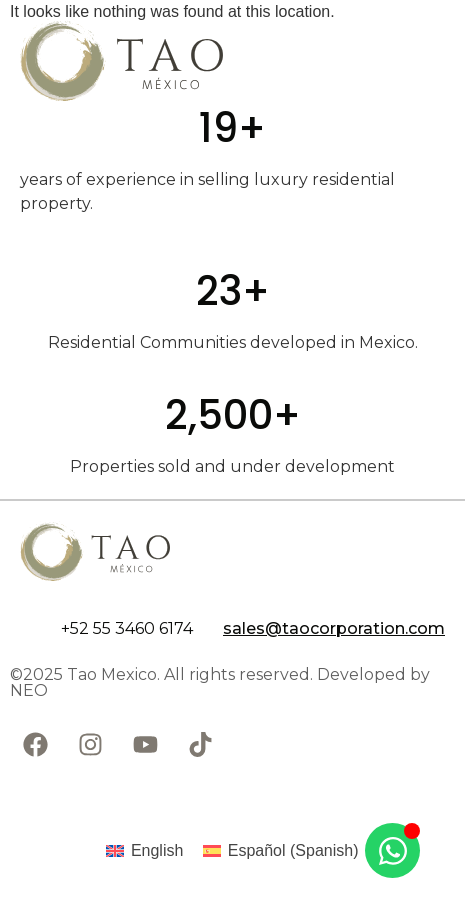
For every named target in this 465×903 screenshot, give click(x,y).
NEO (29, 690)
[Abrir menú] (410, 60)
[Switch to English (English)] (144, 851)
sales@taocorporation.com (334, 628)
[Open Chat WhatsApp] (392, 850)
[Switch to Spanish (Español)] (280, 851)
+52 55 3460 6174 (127, 628)
